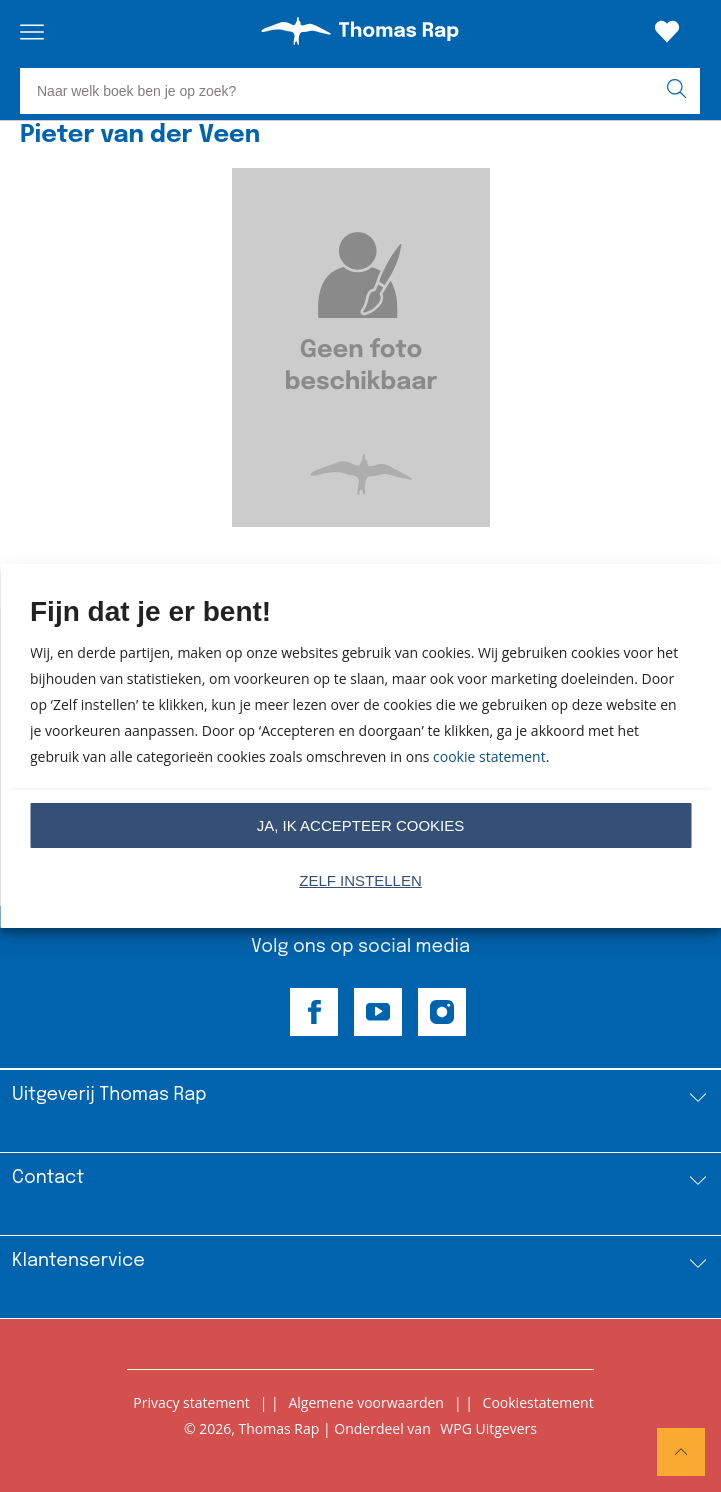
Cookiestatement (538, 1402)
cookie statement (489, 756)
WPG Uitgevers (488, 1428)
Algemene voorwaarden (365, 1402)
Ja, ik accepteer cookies (361, 825)
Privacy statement (191, 1402)
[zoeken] (681, 91)
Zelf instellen (360, 880)
